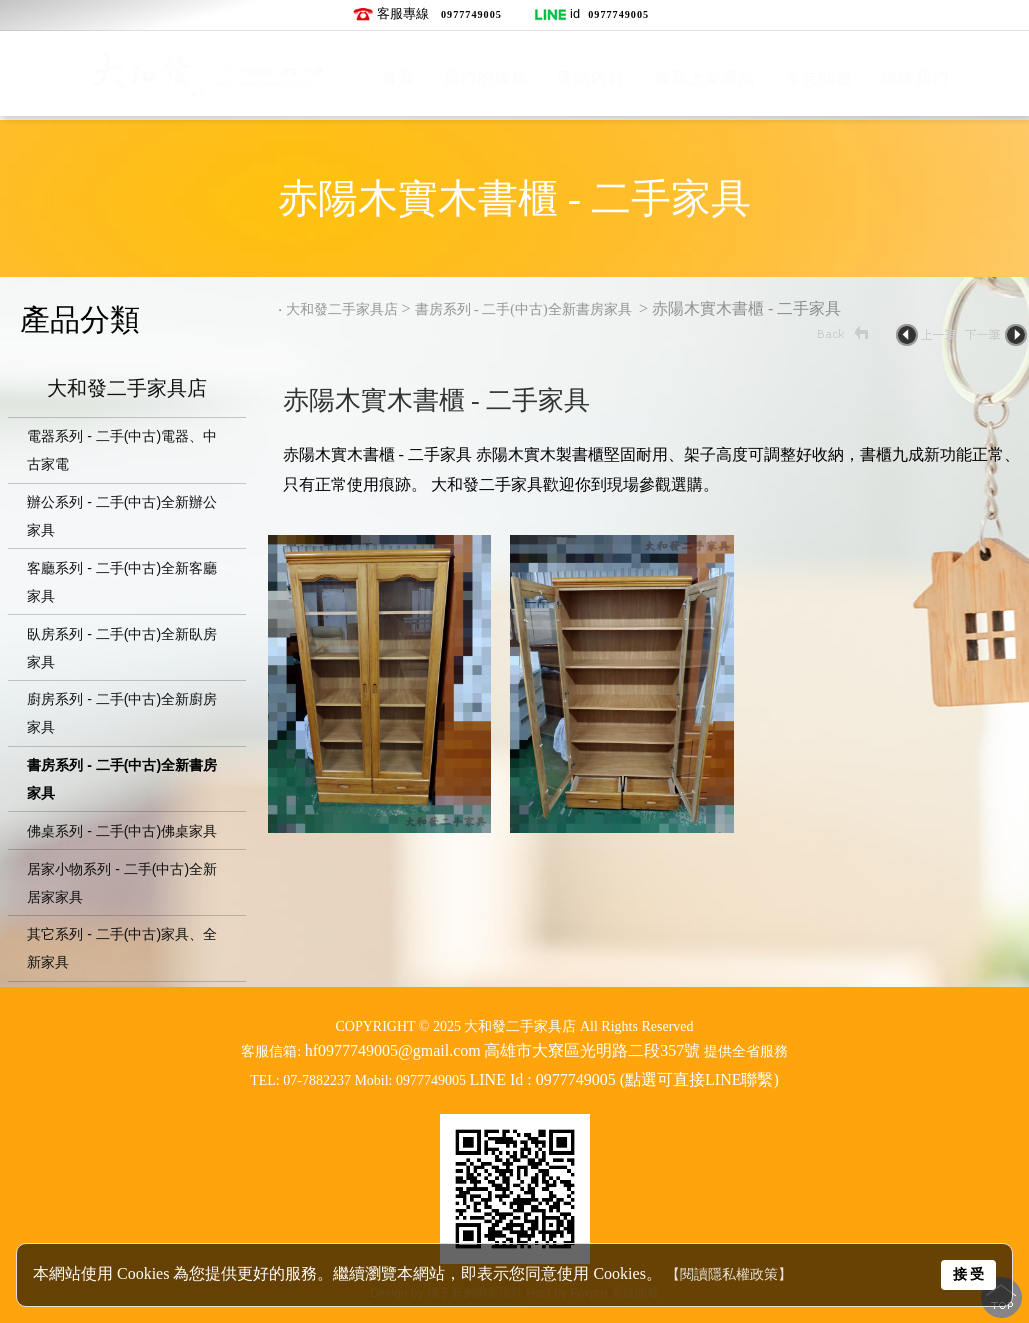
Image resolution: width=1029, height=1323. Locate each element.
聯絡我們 (915, 77)
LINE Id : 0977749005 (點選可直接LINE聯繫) (624, 1079)
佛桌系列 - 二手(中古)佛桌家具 (122, 831)
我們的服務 (485, 77)
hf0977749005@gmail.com (393, 1050)
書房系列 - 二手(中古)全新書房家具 (525, 309)
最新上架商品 (705, 77)
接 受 (969, 1274)
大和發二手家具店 (127, 390)
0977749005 (471, 14)
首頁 (398, 77)
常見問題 (819, 77)
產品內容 (591, 77)
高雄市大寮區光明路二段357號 (592, 1050)
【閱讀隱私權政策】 (729, 1274)
